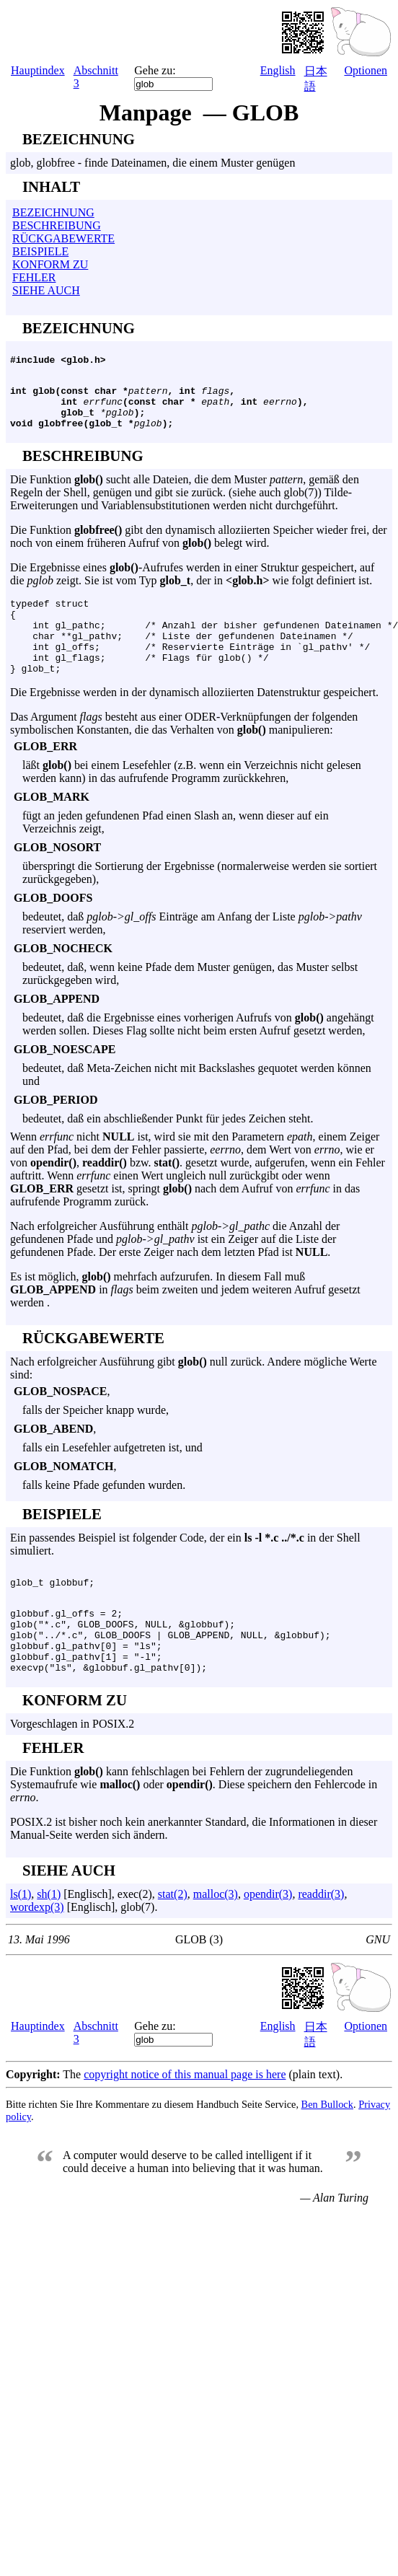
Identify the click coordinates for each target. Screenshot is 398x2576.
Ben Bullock (327, 2152)
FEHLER (34, 277)
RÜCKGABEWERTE (63, 238)
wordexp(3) (37, 1954)
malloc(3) (215, 1941)
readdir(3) (321, 1941)
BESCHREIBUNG (56, 225)
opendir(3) (268, 1941)
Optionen (365, 70)
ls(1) (20, 1941)
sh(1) (49, 1941)
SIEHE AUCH (46, 290)
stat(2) (172, 1941)
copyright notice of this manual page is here (185, 2122)
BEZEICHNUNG (53, 212)
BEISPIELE (40, 251)
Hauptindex (38, 70)
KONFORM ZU (50, 264)
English (278, 70)
